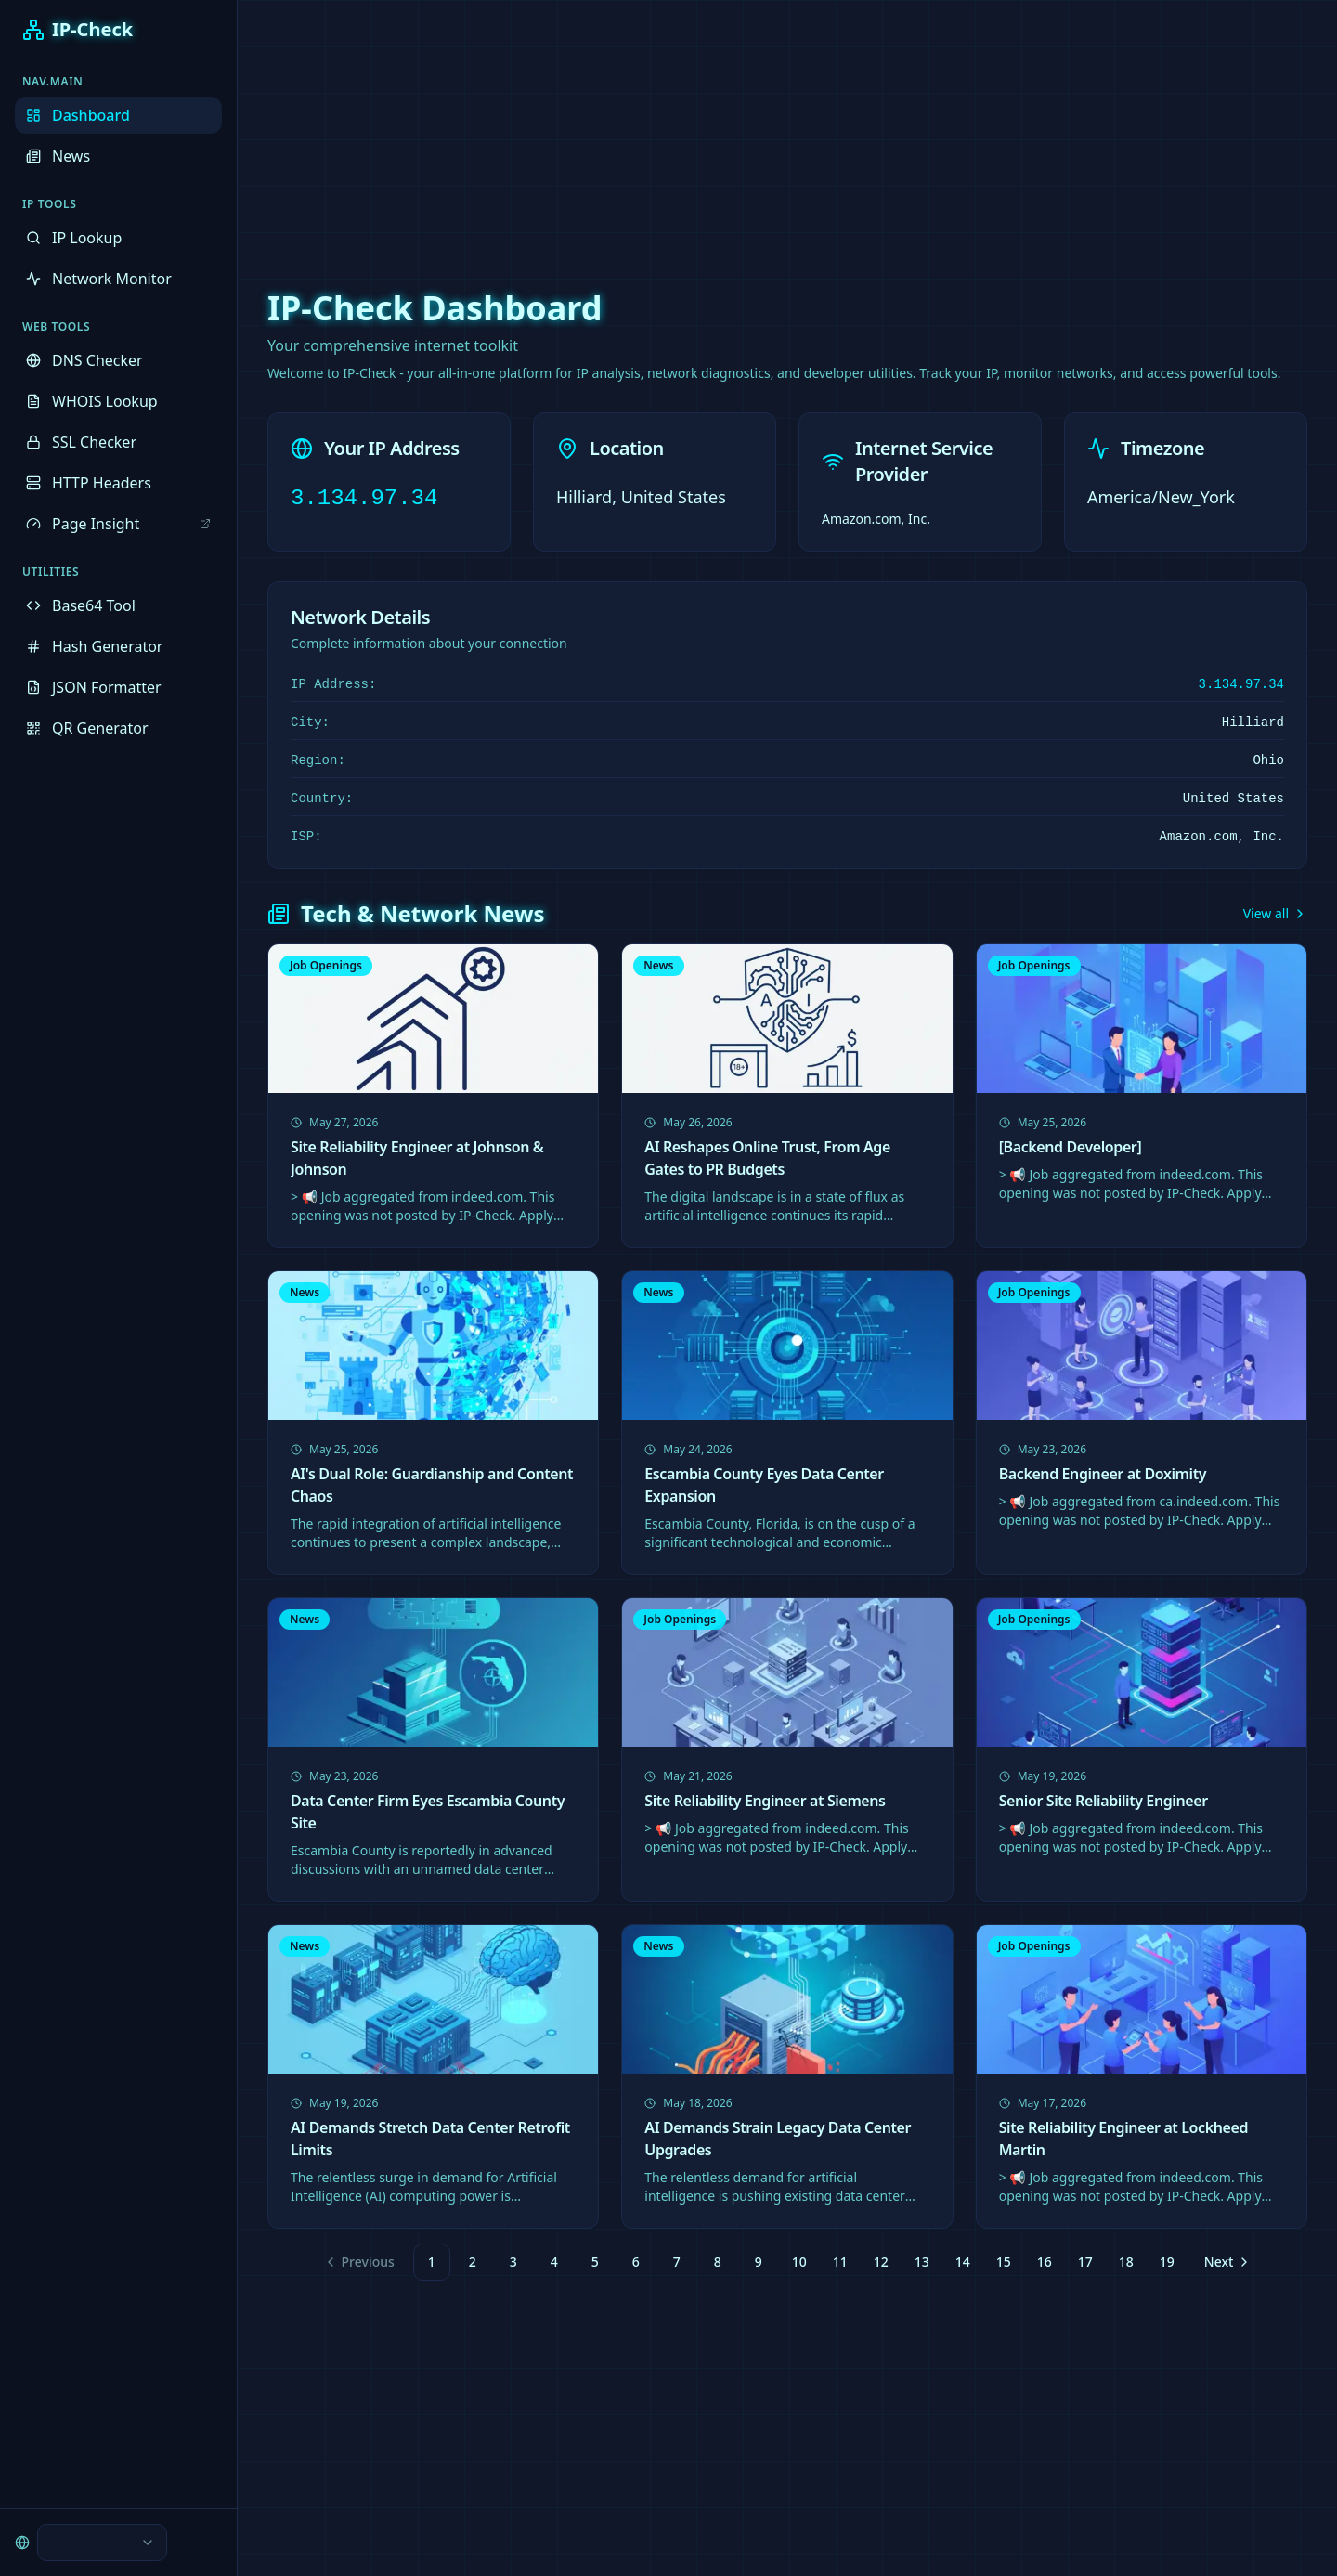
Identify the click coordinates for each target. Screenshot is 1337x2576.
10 (799, 2261)
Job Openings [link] (326, 965)
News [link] (658, 965)
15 (1003, 2261)
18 (1126, 2261)
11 (840, 2261)
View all (1275, 913)
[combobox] (102, 2542)
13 (922, 2261)
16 (1044, 2261)
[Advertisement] (668, 130)
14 (962, 2261)
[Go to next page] (1225, 2262)
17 (1085, 2261)
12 (881, 2261)
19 (1167, 2261)
